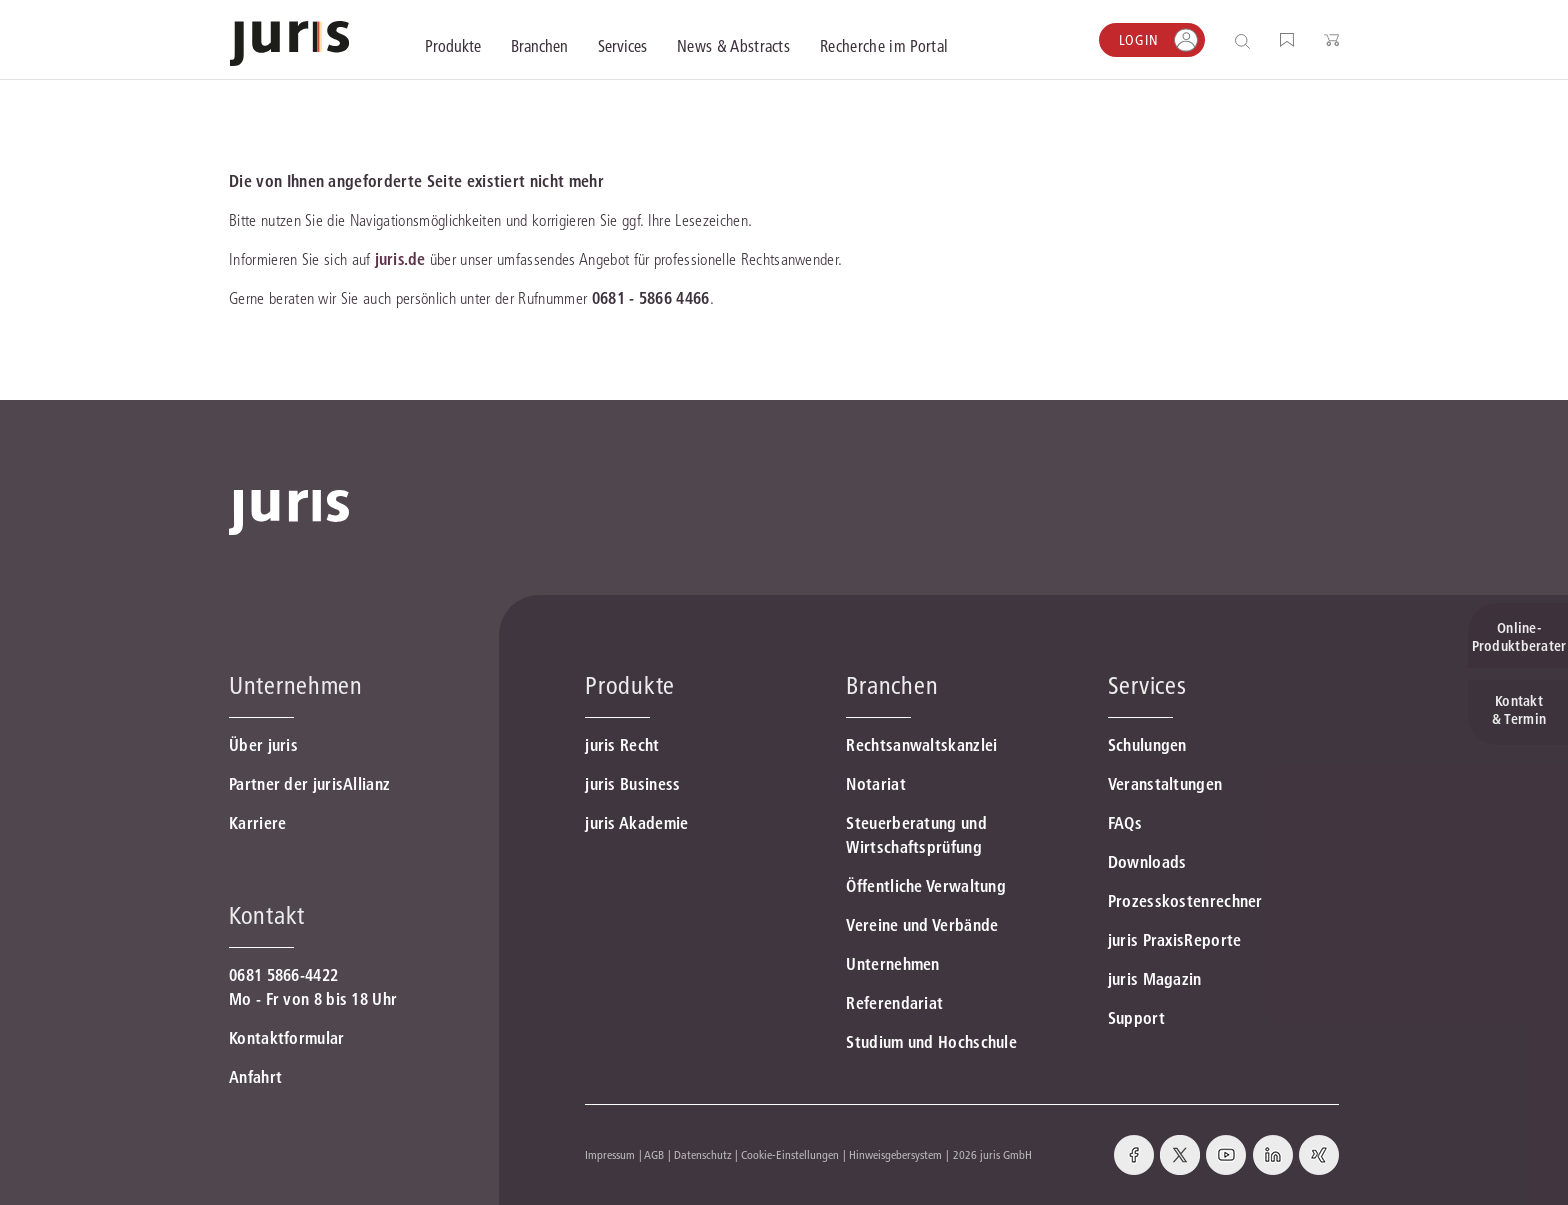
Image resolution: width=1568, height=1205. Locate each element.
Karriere (257, 823)
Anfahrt (255, 1077)
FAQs (1125, 823)
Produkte (630, 685)
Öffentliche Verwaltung (926, 886)
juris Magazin (1155, 979)
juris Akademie (636, 823)
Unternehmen (892, 964)
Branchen (892, 685)
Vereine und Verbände (922, 925)
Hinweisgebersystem (895, 1154)
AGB (654, 1154)
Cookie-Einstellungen (790, 1154)
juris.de (400, 259)
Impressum (610, 1154)
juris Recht (622, 745)
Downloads (1147, 862)
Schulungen (1147, 745)
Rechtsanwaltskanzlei (921, 745)
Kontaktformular (287, 1038)
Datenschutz (703, 1154)
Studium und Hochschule (931, 1042)
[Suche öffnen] (1246, 40)
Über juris (263, 745)
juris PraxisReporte (1175, 940)
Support (1136, 1018)
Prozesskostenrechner (1185, 901)
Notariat (875, 784)
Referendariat (894, 1003)
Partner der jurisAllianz (309, 784)
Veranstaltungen (1165, 784)
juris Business (632, 784)
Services (1147, 685)
